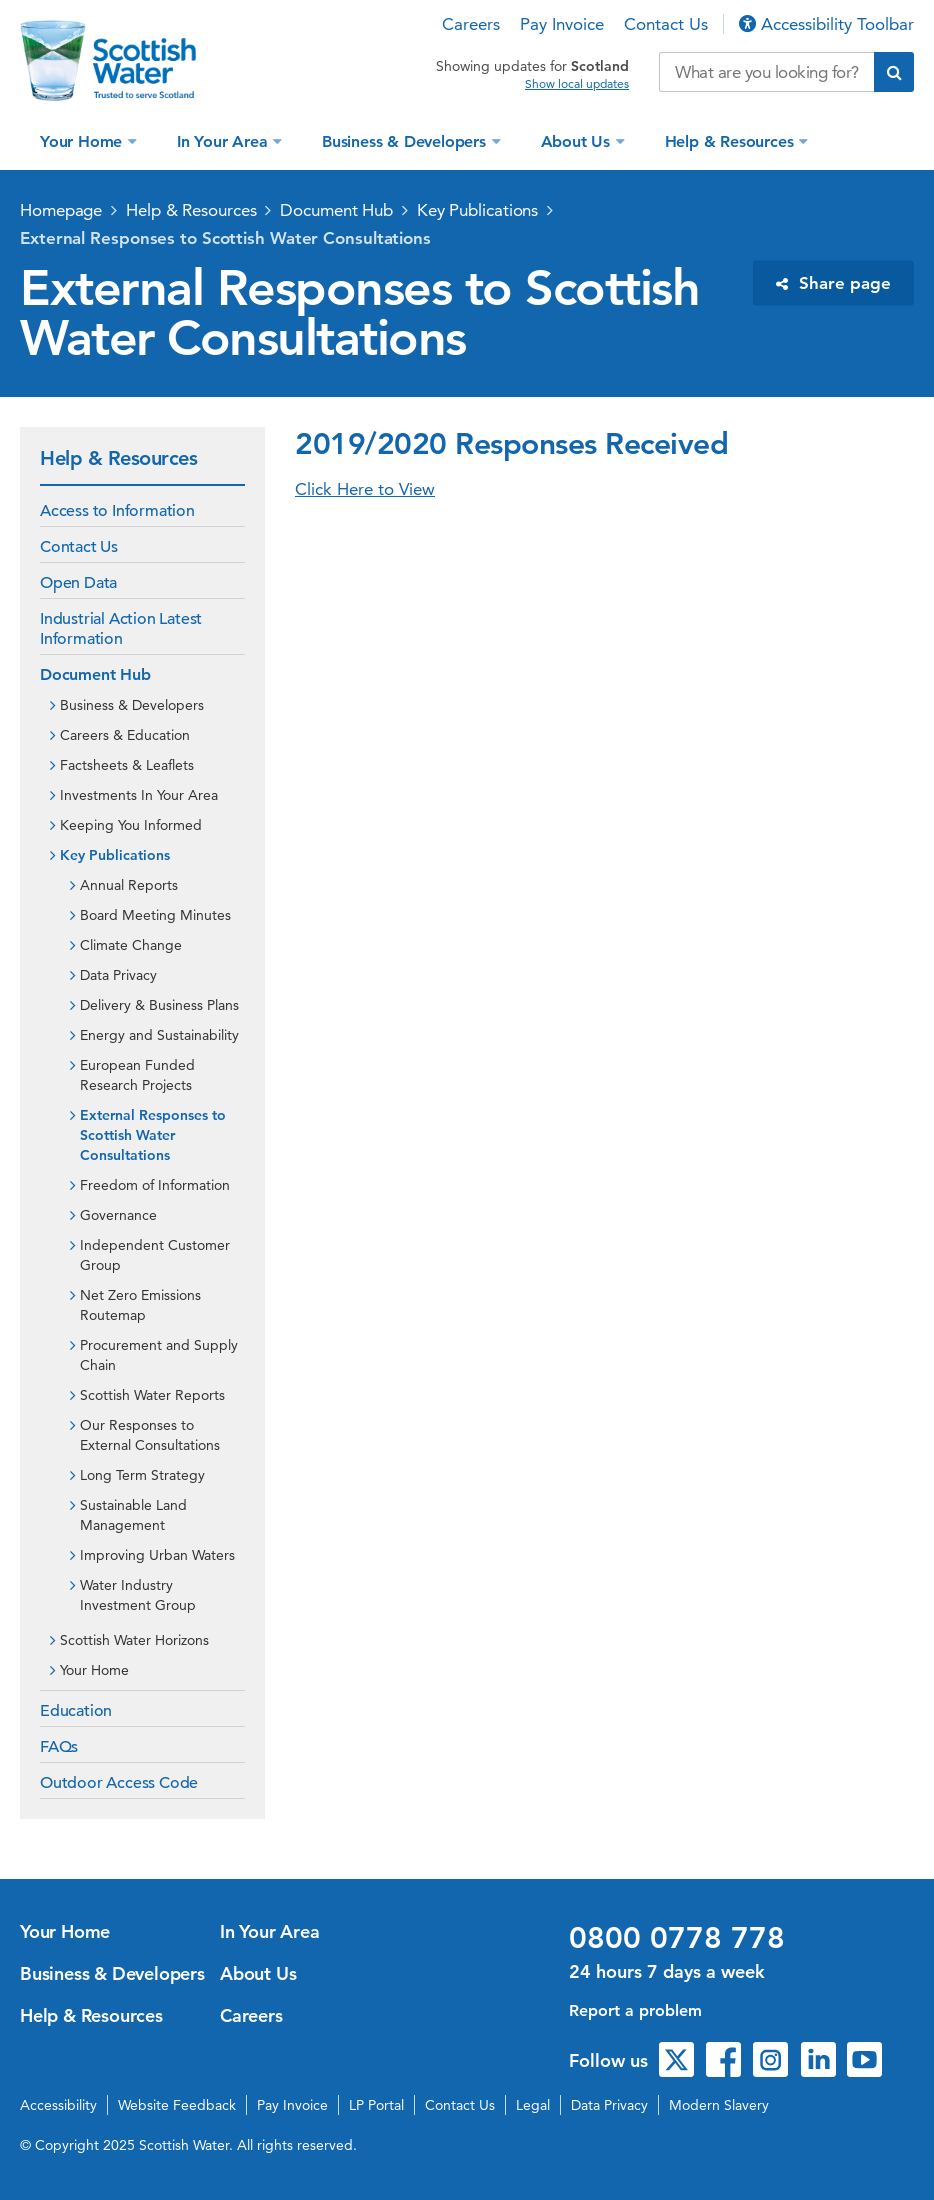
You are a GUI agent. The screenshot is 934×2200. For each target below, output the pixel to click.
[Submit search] (894, 72)
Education (76, 1711)
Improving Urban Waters (157, 1555)
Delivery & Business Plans (159, 1005)
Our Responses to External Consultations (150, 1435)
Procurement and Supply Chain (159, 1355)
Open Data (78, 583)
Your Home (83, 141)
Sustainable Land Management (133, 1515)
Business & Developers (406, 141)
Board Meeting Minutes (155, 915)
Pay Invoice (562, 24)
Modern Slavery (719, 2105)
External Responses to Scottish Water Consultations (225, 238)
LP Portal (376, 2105)
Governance (118, 1215)
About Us (578, 141)
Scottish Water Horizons (134, 1640)
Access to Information (117, 511)
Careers (471, 24)
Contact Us (666, 24)
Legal (533, 2105)
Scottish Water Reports (152, 1395)
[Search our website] (766, 72)
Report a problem (635, 2010)
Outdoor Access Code (119, 1783)
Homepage (61, 210)
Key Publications (477, 210)
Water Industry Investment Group (138, 1595)
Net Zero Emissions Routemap (140, 1305)
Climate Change (131, 945)
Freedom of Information (155, 1185)
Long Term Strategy (142, 1475)
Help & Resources (732, 141)
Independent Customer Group (155, 1255)
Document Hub (336, 210)
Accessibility (58, 2105)
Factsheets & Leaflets (127, 765)
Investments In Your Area (139, 795)
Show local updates (577, 84)
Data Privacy (118, 975)
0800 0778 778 (677, 1938)
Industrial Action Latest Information (121, 629)
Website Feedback (177, 2105)
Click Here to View (365, 489)
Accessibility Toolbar (826, 24)
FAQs (59, 1747)
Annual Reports (129, 885)
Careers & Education (125, 735)
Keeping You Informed (131, 825)
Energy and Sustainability (159, 1035)
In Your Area (224, 141)
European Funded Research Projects (137, 1075)
